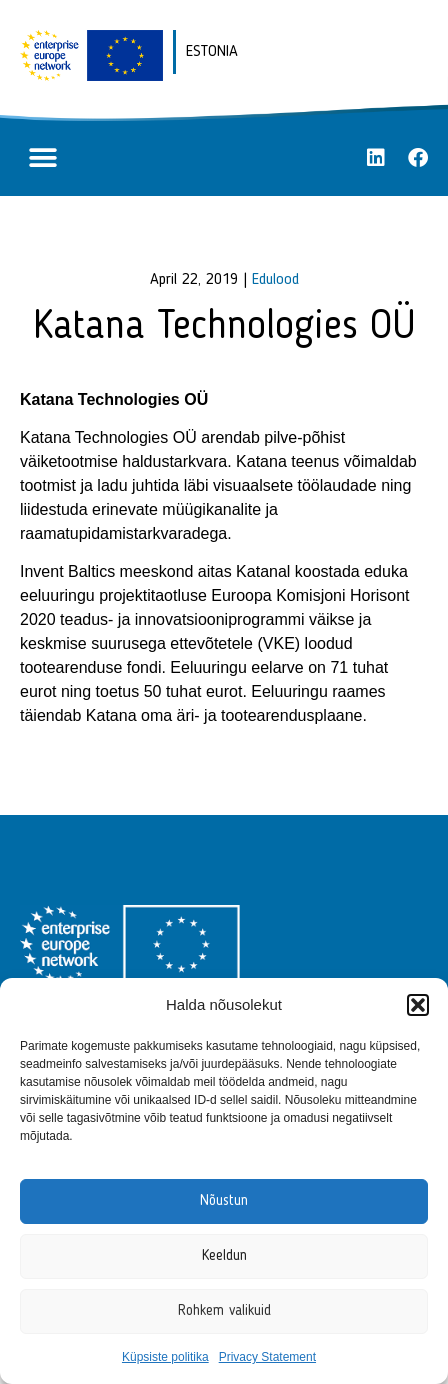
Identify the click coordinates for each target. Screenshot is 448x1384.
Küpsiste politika (165, 1357)
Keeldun (224, 1256)
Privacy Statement (267, 1357)
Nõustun (224, 1201)
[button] (418, 1005)
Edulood (275, 280)
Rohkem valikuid (224, 1311)
